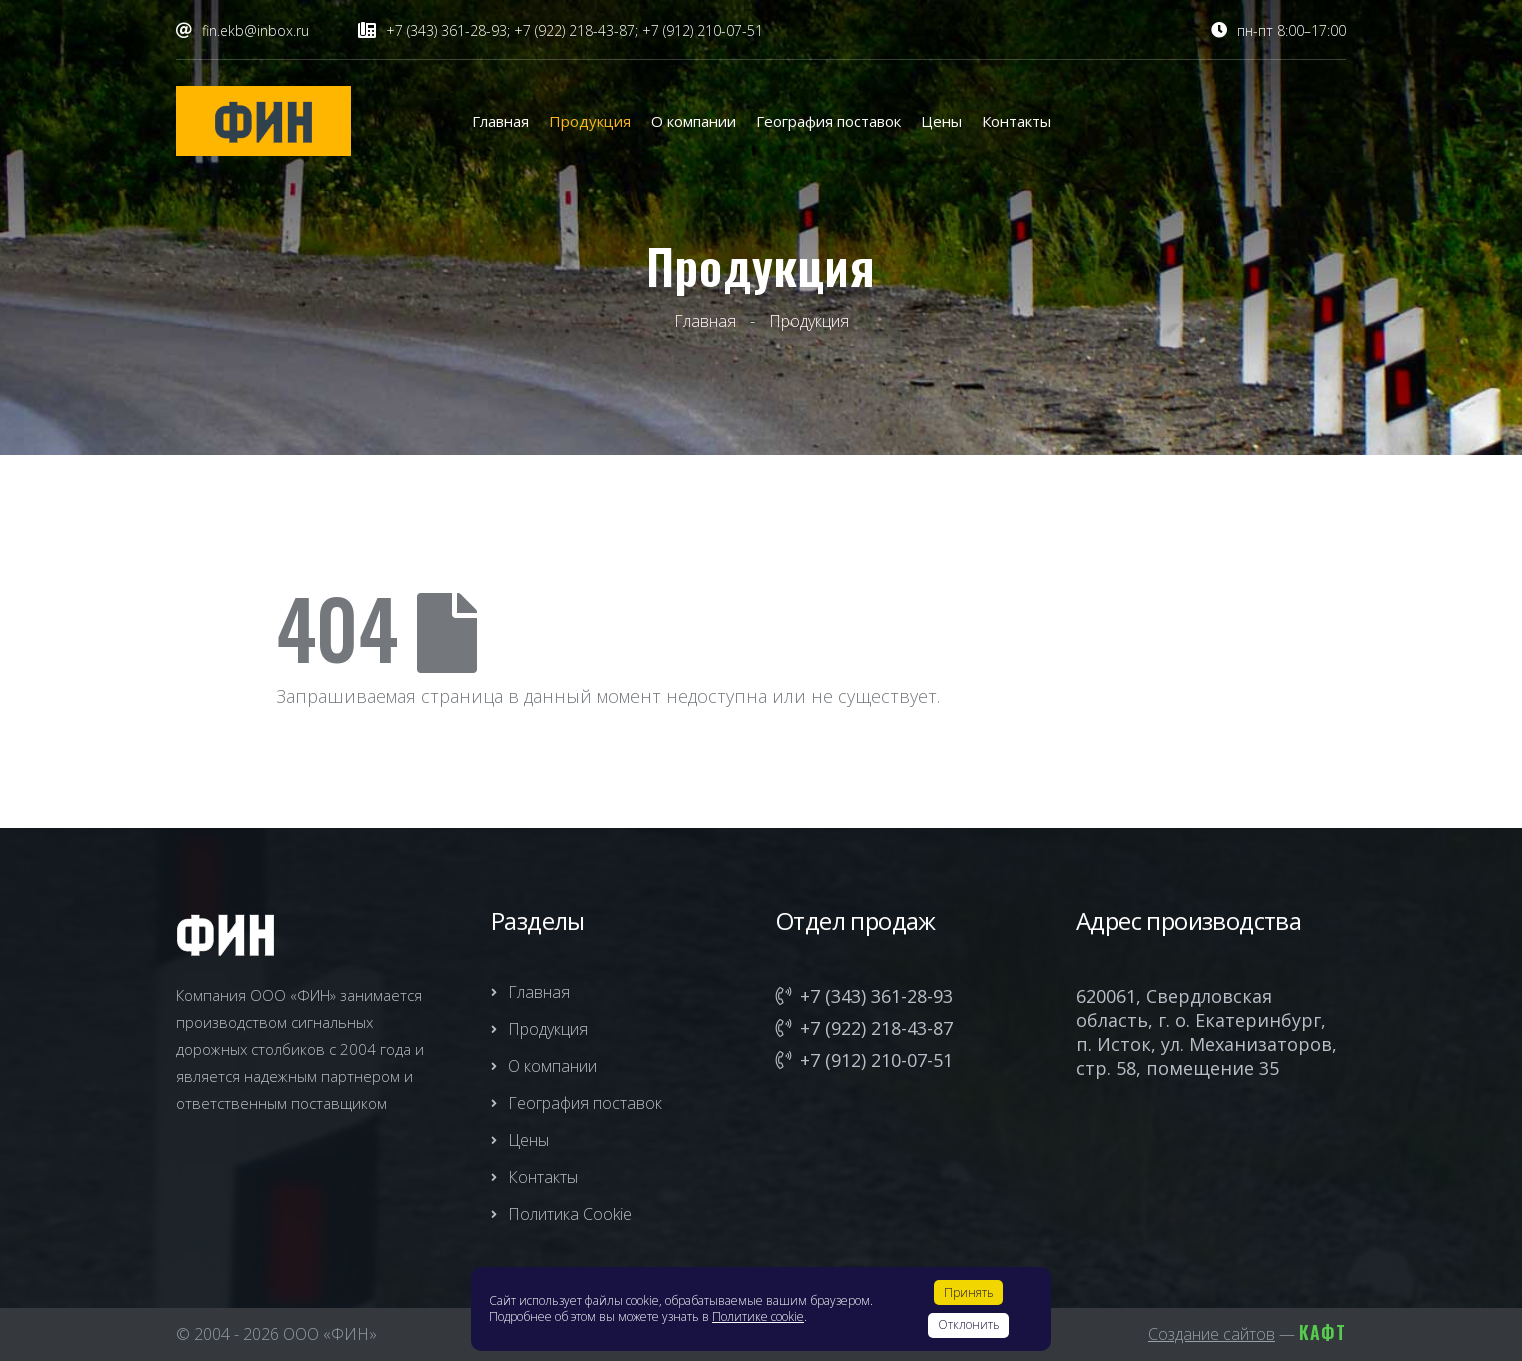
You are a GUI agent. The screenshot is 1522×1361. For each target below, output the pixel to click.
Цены (941, 121)
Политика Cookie (561, 1214)
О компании (693, 121)
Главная (500, 121)
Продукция (590, 121)
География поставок (828, 121)
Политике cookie (758, 1316)
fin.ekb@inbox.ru (255, 30)
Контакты (1016, 121)
